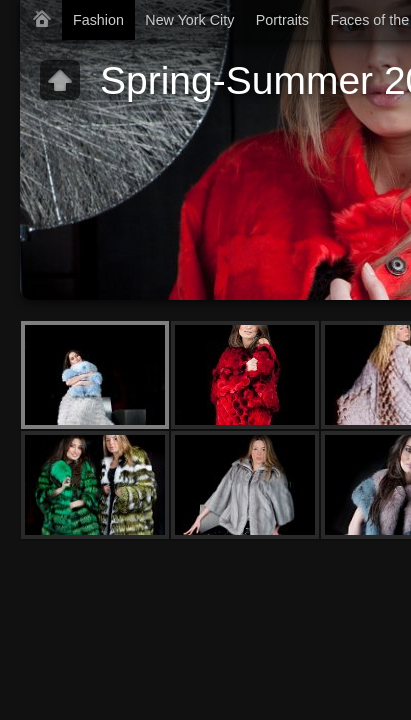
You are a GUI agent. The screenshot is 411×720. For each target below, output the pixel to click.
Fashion (98, 20)
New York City (189, 20)
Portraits (282, 20)
